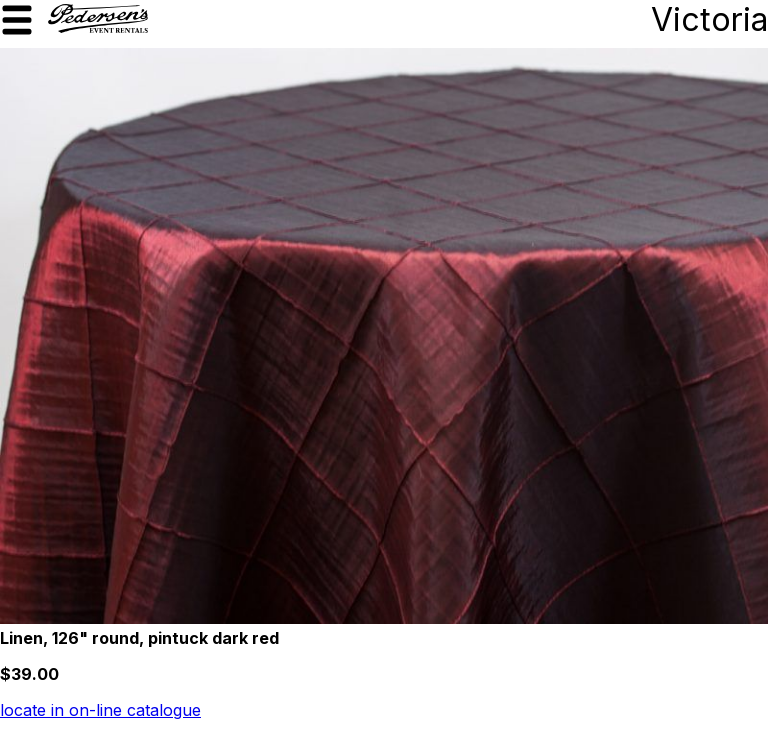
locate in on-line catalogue (100, 710)
